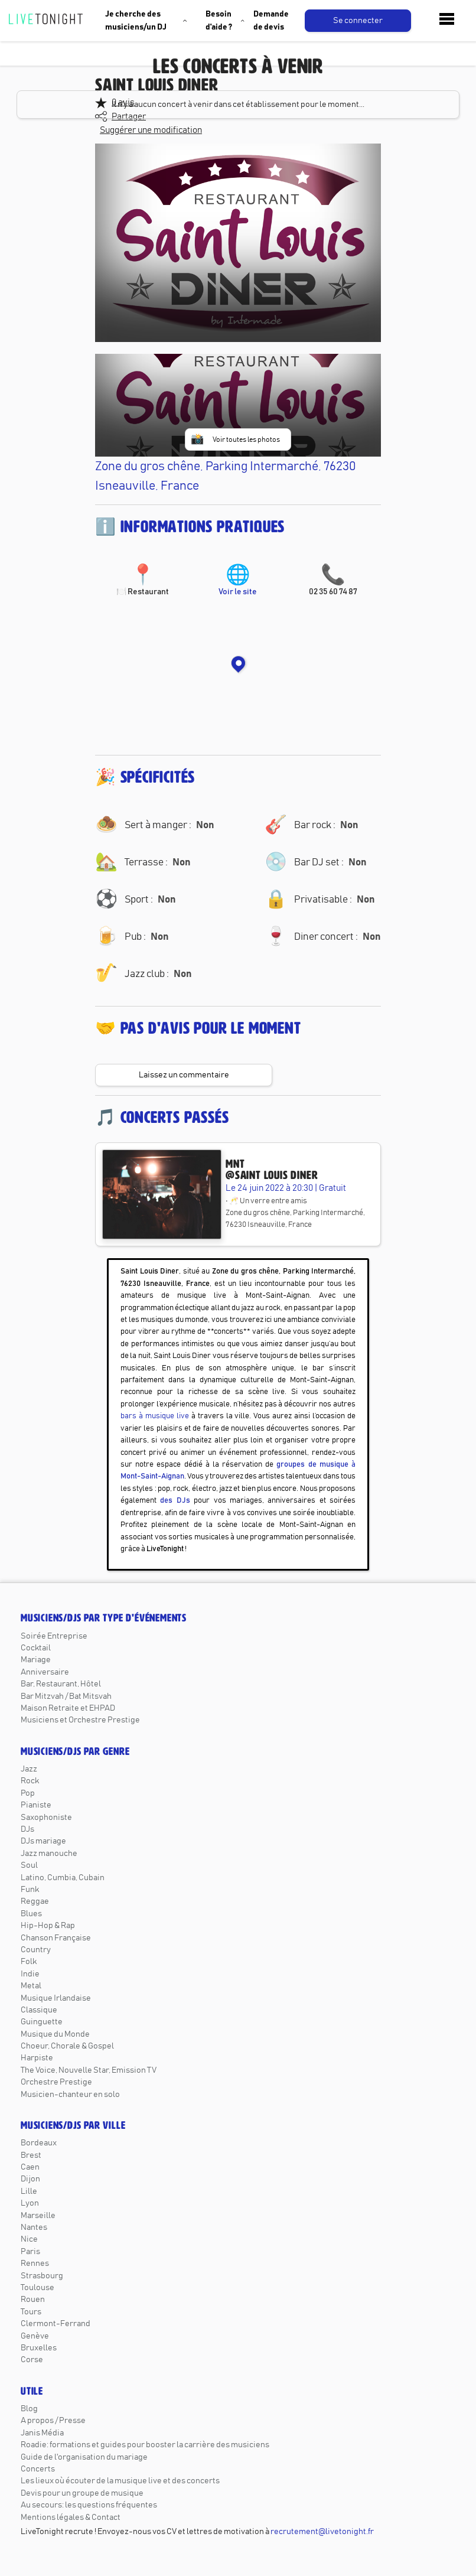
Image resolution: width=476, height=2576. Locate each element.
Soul (29, 1865)
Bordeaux (39, 2143)
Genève (35, 2336)
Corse (32, 2360)
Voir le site (237, 581)
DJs (27, 1829)
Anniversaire (45, 1672)
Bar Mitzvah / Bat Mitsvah (66, 1696)
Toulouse (37, 2288)
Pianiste (36, 1805)
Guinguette (42, 2022)
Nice (29, 2239)
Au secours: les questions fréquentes (89, 2505)
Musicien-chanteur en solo (70, 2094)
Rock (30, 1781)
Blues (31, 1914)
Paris (30, 2252)
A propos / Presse (53, 2421)
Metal (31, 1986)
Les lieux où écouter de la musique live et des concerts (120, 2481)
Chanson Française (56, 1938)
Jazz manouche (49, 1853)
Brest (31, 2155)
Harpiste (37, 2058)
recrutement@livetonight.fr (322, 2532)
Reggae (35, 1901)
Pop (28, 1793)
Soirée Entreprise (54, 1636)
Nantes (34, 2227)
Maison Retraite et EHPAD (68, 1708)
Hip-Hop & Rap (48, 1926)
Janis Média (42, 2433)
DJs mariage (43, 1841)
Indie (30, 1974)
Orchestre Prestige (56, 2082)
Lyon (30, 2203)
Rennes (35, 2263)
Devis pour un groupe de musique (82, 2493)
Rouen (33, 2299)
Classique (39, 2010)
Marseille (38, 2216)
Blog (29, 2409)
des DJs (175, 1500)
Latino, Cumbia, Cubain (63, 1878)
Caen (30, 2167)
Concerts (38, 2469)
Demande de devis (271, 20)
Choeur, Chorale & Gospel (67, 2046)
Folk (29, 1962)
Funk (30, 1889)
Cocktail (36, 1648)
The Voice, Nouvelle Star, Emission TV (89, 2070)
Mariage (36, 1660)
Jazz (29, 1769)
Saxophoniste (46, 1817)
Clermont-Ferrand (55, 2324)
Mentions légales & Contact (70, 2517)
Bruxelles (39, 2348)
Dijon (30, 2179)
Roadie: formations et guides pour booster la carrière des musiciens (145, 2445)
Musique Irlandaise (56, 1998)
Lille (29, 2191)
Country (36, 1950)
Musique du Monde (55, 2034)
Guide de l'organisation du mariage (84, 2457)
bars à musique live (154, 1416)
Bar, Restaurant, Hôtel (61, 1684)
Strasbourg (42, 2276)
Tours (31, 2312)
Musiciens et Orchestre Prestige (80, 1720)
